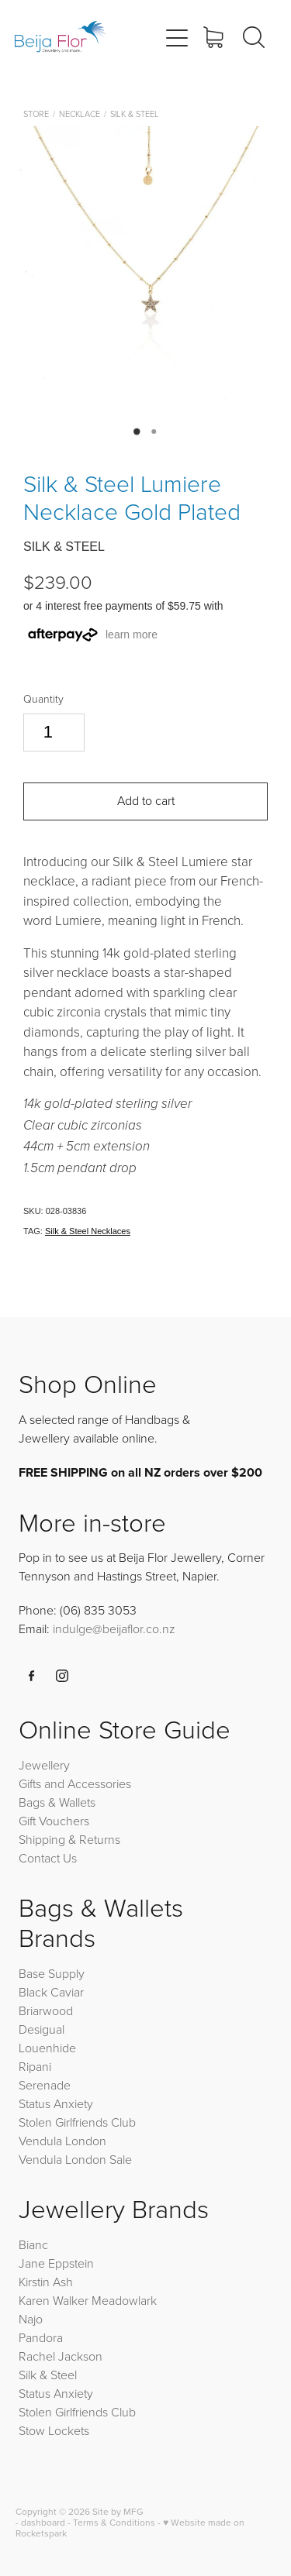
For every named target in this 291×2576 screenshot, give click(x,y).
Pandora (41, 2337)
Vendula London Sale (75, 2159)
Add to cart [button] (146, 800)
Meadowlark (124, 2300)
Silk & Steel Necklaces (87, 1231)
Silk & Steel (134, 113)
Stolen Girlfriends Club (77, 2122)
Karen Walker (53, 2300)
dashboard (43, 2522)
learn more (132, 634)
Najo (31, 2318)
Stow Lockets (54, 2430)
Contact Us (48, 1857)
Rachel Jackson (60, 2355)
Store (36, 113)
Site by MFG (118, 2511)
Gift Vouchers (54, 1820)
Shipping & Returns (69, 1839)
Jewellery (44, 1764)
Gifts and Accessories (75, 1783)
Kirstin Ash (46, 2281)
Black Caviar (51, 1991)
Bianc (35, 2244)
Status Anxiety (56, 2103)
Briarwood (46, 2010)
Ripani (35, 2066)
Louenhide (47, 2047)
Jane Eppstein (58, 2263)
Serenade (45, 2084)
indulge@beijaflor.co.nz (114, 1628)
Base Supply (52, 1973)
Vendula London (62, 2140)
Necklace (79, 113)
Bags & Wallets (57, 1802)
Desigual (41, 2029)
